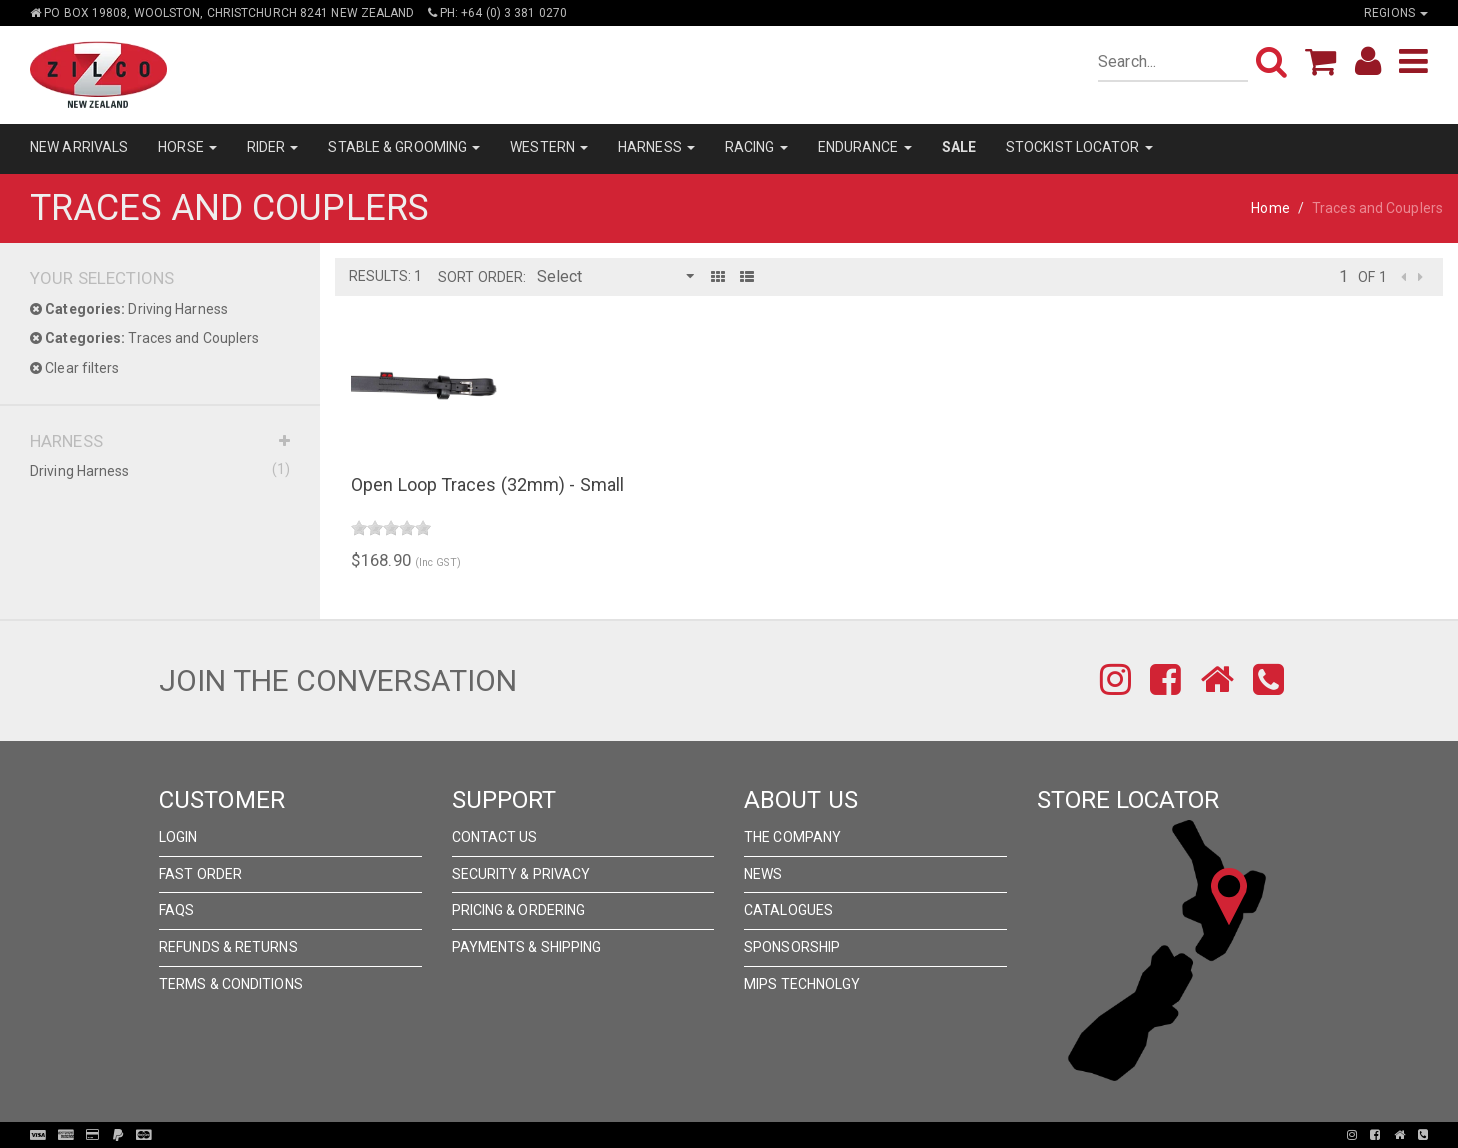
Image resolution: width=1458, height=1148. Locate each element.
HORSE (187, 147)
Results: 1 (385, 276)
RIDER (273, 147)
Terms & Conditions (231, 984)
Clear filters (75, 368)
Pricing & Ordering (519, 910)
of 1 (1372, 277)
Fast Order (200, 874)
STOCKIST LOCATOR (1079, 147)
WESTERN (549, 147)
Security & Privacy (521, 874)
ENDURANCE (865, 147)
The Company (792, 837)
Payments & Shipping (527, 947)
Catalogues (788, 910)
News (763, 874)
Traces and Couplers (144, 338)
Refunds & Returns (228, 947)
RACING (756, 147)
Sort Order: (482, 277)
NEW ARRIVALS (79, 147)
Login (178, 837)
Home (1270, 208)
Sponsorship (792, 947)
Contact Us (495, 837)
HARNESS (656, 147)
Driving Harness (129, 309)
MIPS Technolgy (802, 984)
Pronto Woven (735, 1135)
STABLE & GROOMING (404, 147)
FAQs (176, 910)
